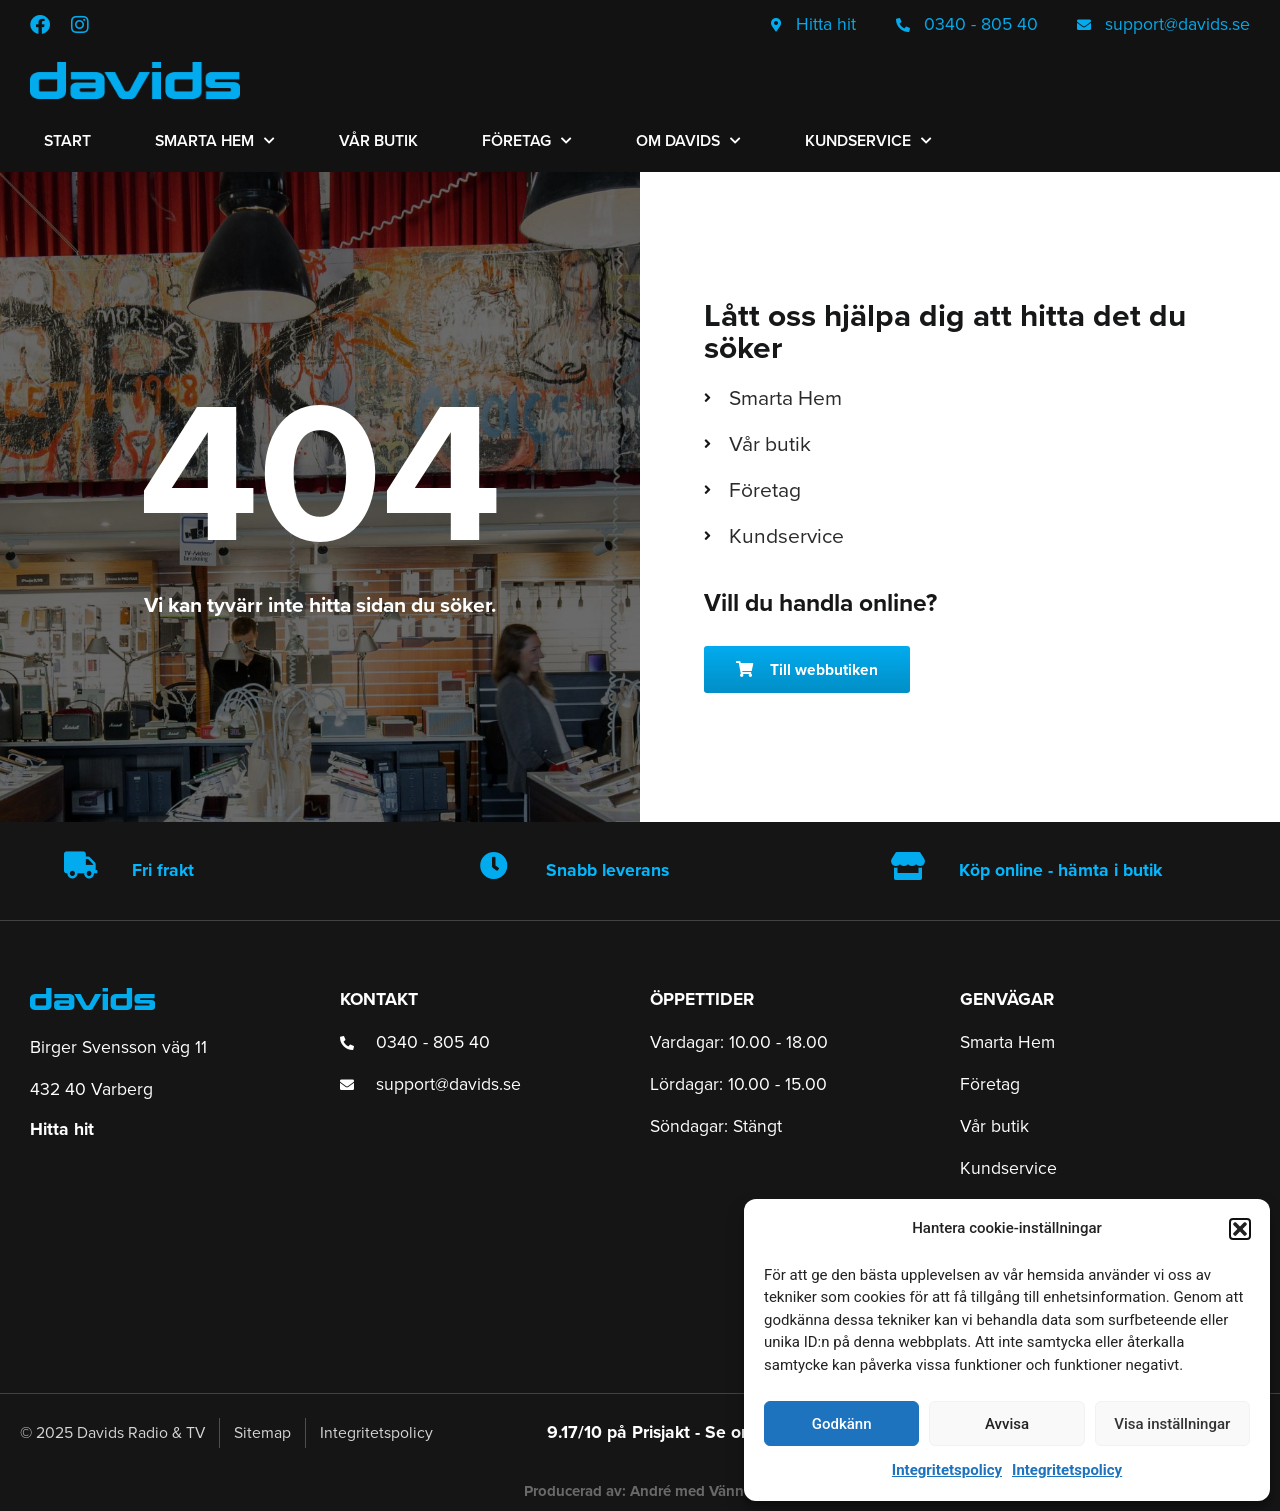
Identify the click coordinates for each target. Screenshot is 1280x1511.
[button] (1240, 1229)
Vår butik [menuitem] (378, 140)
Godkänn (842, 1424)
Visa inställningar (1172, 1424)
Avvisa (1007, 1424)
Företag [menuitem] (527, 140)
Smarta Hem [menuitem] (215, 140)
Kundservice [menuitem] (868, 140)
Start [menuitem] (67, 140)
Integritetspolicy (947, 1470)
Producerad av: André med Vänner (640, 1491)
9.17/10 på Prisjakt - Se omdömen (679, 1432)
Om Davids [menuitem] (688, 140)
